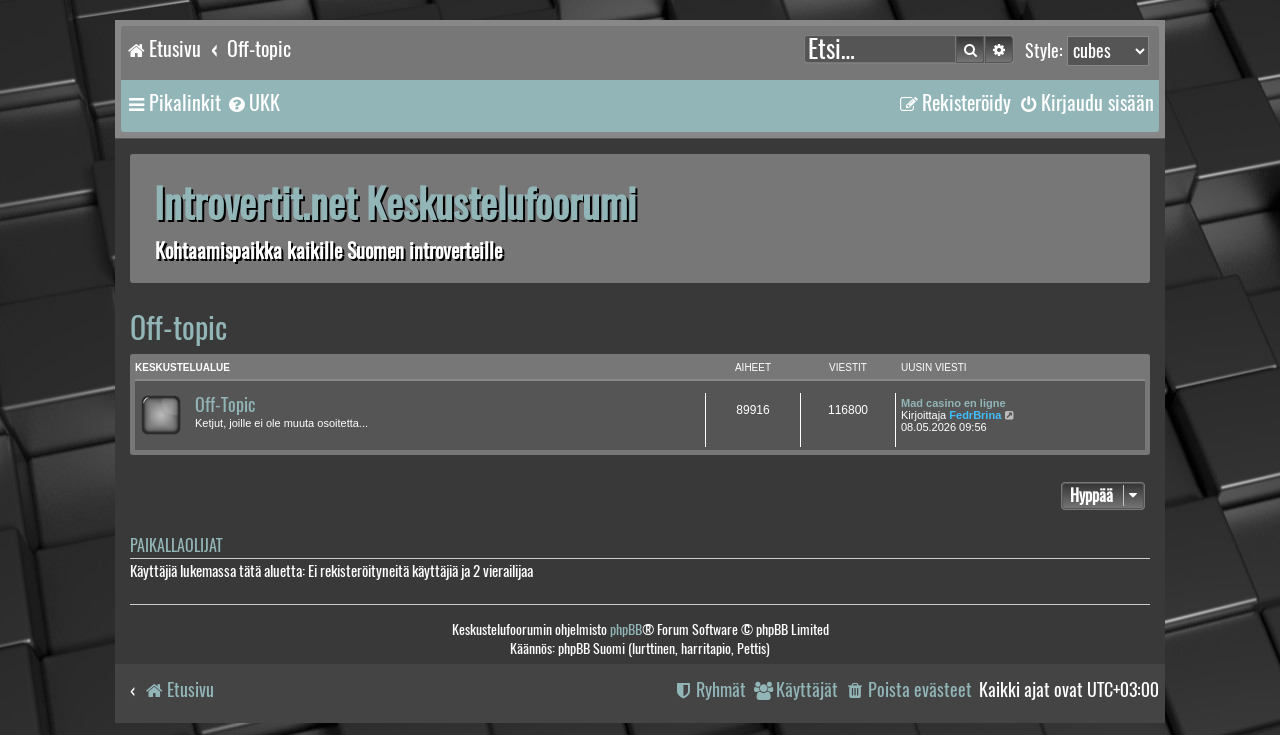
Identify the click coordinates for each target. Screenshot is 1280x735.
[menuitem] (253, 103)
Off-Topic (225, 405)
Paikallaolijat (176, 545)
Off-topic (178, 327)
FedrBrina (975, 415)
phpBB (626, 629)
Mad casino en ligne (953, 403)
